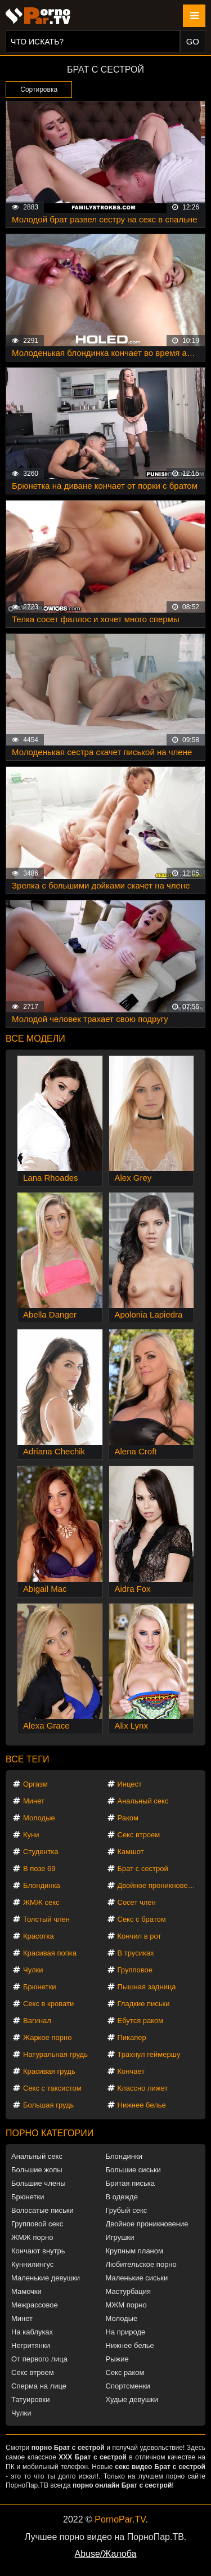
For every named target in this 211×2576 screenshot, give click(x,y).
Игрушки (120, 2237)
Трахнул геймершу (149, 2054)
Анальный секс (143, 1801)
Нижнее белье (142, 2105)
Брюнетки (39, 1987)
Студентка (41, 1851)
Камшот (131, 1851)
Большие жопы (36, 2170)
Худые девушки (132, 2399)
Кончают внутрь (38, 2251)
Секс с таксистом (52, 2088)
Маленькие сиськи (137, 2278)
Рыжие (117, 2359)
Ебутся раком (141, 2020)
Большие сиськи (133, 2170)
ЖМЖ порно (32, 2237)
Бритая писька (130, 2183)
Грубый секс (126, 2210)
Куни (31, 1835)
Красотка (38, 1936)
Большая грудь (48, 2105)
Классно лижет (143, 2088)
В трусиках (136, 1953)
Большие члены (38, 2183)
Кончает (131, 2071)
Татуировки (30, 2399)
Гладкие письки (144, 2003)
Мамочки (26, 2291)
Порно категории (49, 2133)
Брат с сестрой (143, 1868)
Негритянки (30, 2345)
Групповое (135, 1970)
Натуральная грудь (55, 2054)
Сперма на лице (38, 2386)
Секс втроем (139, 1835)
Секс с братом (142, 1919)
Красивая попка (50, 1953)
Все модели (35, 1038)
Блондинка (41, 1885)
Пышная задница (147, 1987)
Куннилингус (32, 2264)
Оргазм (35, 1784)
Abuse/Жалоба (106, 2554)
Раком (128, 1818)
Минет (33, 1801)
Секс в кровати (48, 2003)
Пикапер (132, 2037)
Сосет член (137, 1902)
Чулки (33, 1970)
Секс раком (125, 2372)
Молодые (39, 1818)
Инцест (130, 1784)
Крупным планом (134, 2251)
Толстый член (46, 1919)
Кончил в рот (139, 1936)
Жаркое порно (47, 2037)
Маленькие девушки (45, 2278)
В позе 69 (39, 1868)
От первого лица (39, 2359)
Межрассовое (34, 2305)
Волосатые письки (42, 2210)
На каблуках (32, 2332)
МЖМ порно (126, 2305)
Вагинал (37, 2020)
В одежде (122, 2197)
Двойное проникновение (158, 1885)
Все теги (27, 1759)
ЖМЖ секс (41, 1902)
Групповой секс (37, 2224)
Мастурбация (128, 2291)
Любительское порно (141, 2264)
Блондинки (124, 2156)
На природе (126, 2332)
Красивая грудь (49, 2071)
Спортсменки (128, 2386)
